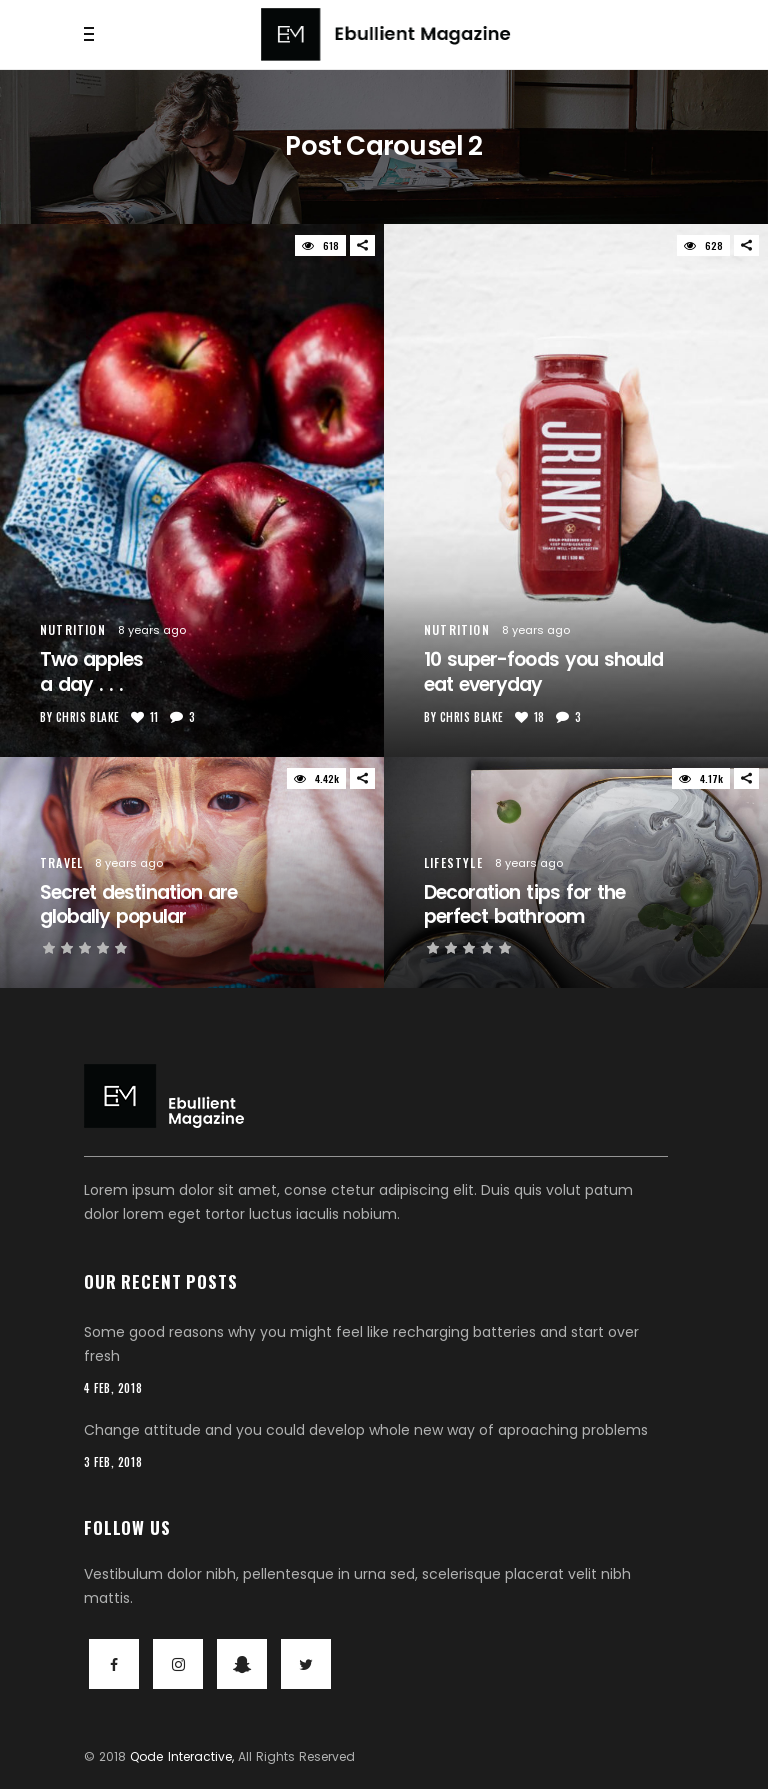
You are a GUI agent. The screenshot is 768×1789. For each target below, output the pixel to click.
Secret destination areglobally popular (138, 905)
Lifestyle (453, 862)
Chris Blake (88, 717)
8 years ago (152, 630)
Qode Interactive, (181, 1756)
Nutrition (73, 629)
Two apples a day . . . (91, 672)
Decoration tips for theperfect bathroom (524, 905)
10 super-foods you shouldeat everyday (543, 672)
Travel (61, 862)
